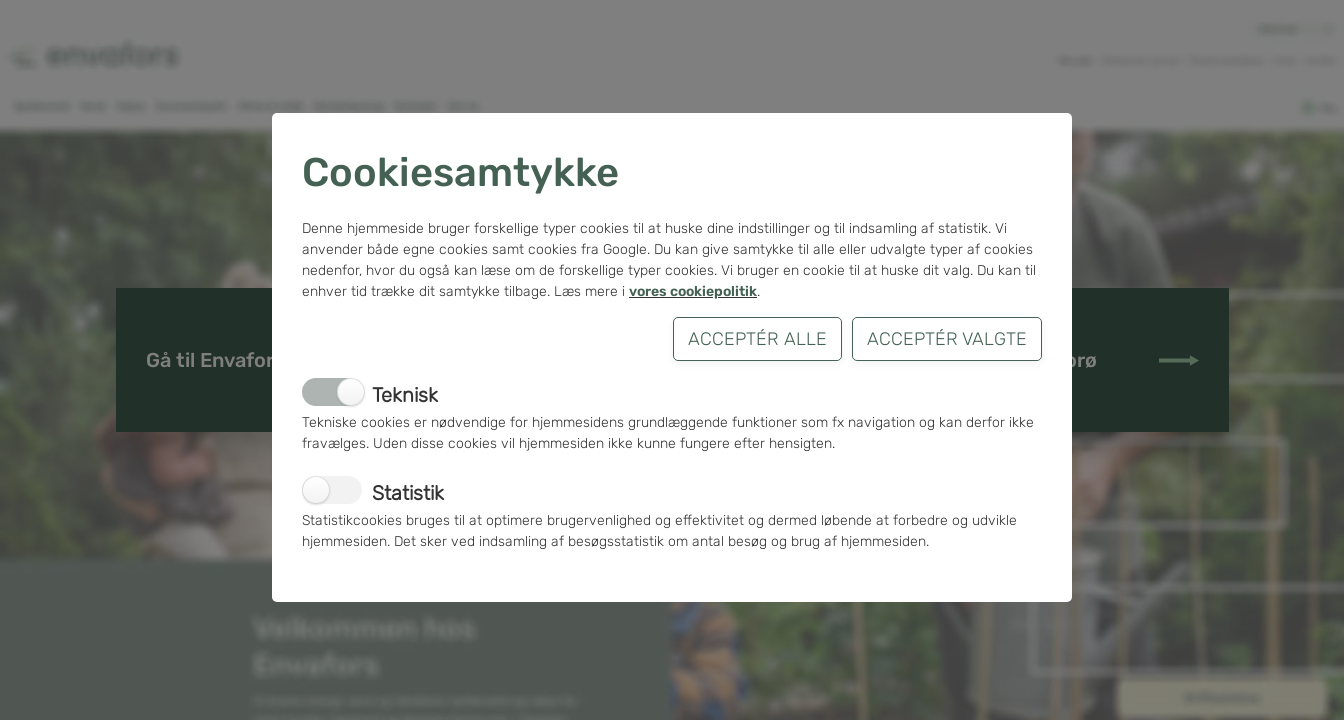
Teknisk (405, 395)
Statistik (408, 493)
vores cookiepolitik (693, 291)
